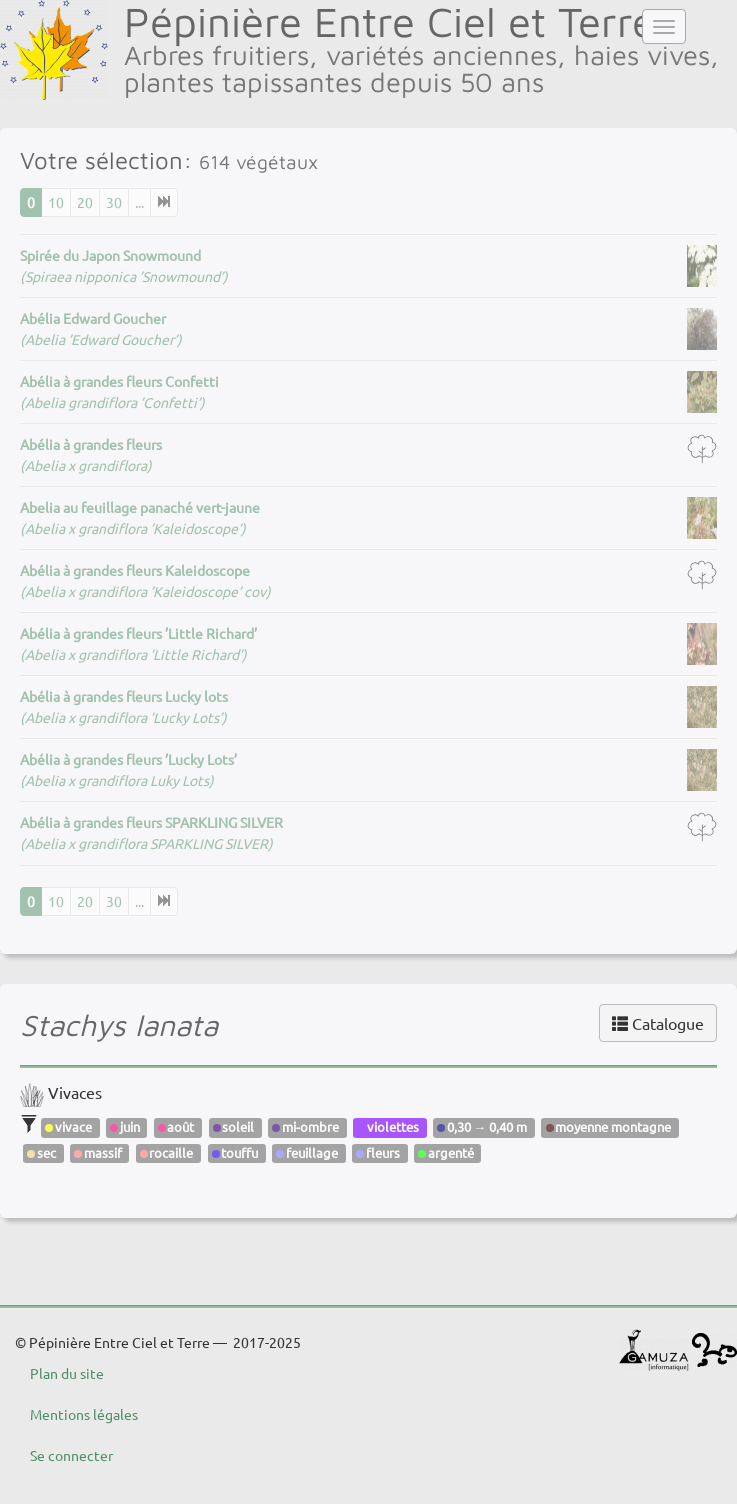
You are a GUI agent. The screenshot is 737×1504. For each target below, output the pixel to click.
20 (85, 202)
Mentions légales (84, 1414)
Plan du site (67, 1373)
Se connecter (71, 1455)
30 (114, 202)
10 (56, 202)
